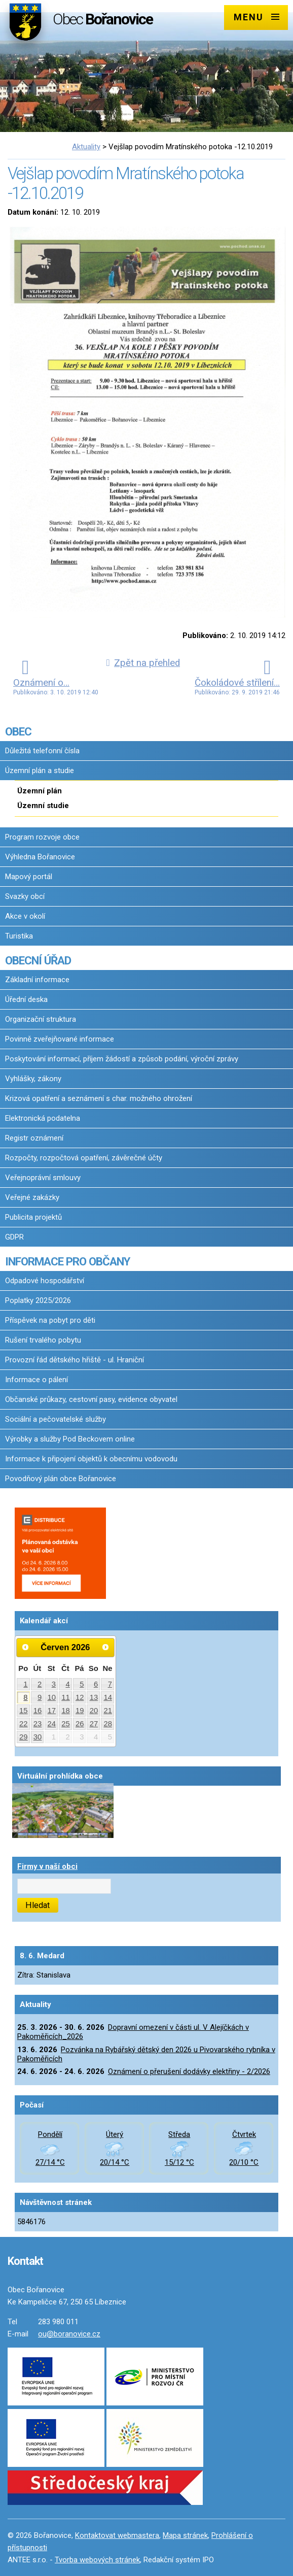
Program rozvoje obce (42, 837)
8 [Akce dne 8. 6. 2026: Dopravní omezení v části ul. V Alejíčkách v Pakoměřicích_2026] (25, 1697)
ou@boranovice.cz (69, 2333)
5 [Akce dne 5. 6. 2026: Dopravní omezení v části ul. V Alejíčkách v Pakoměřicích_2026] (82, 1684)
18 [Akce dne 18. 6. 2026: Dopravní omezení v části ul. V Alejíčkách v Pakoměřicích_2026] (65, 1711)
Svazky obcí (25, 896)
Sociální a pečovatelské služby (55, 1419)
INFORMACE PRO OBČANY (67, 1261)
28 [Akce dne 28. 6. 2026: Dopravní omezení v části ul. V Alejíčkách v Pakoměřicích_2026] (107, 1724)
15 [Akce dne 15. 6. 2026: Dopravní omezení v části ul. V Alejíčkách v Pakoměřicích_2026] (23, 1711)
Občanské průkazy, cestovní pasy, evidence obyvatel (91, 1399)
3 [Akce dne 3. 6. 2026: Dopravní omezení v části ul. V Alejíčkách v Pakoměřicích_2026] (54, 1684)
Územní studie (43, 805)
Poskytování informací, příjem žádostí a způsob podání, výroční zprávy (121, 1058)
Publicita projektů (33, 1217)
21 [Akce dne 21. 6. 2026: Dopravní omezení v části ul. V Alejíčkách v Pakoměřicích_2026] (107, 1711)
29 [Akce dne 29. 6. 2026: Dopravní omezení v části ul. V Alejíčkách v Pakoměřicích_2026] (23, 1737)
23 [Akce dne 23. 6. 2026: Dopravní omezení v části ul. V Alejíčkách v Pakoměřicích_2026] (37, 1724)
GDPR (14, 1237)
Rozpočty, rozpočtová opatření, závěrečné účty (83, 1157)
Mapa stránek (185, 2535)
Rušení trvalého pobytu (43, 1340)
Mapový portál (28, 876)
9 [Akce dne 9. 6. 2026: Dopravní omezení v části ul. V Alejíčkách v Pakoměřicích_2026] (40, 1697)
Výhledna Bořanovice (40, 856)
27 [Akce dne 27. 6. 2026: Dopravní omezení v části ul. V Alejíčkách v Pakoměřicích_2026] (94, 1724)
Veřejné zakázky (32, 1197)
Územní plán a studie (39, 770)
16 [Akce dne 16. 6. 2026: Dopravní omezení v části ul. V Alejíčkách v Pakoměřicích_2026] (37, 1711)
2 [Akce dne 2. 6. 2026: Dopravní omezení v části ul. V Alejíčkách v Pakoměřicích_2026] (40, 1684)
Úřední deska (26, 999)
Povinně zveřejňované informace (59, 1039)
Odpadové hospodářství (44, 1280)
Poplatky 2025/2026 (38, 1300)
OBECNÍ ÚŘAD (38, 960)
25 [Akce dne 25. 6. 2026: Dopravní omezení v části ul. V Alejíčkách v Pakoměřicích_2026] (65, 1724)
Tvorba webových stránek (97, 2559)
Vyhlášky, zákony (33, 1078)
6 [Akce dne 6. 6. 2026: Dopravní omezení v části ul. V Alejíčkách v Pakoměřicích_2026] (96, 1684)
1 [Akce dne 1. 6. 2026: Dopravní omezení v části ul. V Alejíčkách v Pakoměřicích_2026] (25, 1684)
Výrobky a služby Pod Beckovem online (70, 1439)
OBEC (18, 731)
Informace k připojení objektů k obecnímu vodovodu (91, 1458)
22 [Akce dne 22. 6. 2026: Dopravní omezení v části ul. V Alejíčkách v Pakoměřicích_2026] (23, 1724)
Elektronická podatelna (42, 1118)
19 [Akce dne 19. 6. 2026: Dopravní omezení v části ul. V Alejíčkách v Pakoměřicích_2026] (80, 1711)
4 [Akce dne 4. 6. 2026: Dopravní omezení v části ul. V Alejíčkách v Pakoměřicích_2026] (67, 1684)
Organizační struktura (40, 1019)
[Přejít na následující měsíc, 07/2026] (105, 1647)
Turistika (19, 936)
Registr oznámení (34, 1138)
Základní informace (37, 979)
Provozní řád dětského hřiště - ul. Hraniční (74, 1359)
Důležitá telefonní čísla (42, 750)
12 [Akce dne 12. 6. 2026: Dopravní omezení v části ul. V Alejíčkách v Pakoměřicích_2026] (80, 1697)
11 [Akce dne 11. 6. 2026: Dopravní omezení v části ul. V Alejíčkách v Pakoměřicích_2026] (65, 1697)
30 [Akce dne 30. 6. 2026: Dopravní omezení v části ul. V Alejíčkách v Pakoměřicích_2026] (37, 1737)
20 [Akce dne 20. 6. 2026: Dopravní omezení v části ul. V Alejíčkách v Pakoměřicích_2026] (94, 1711)
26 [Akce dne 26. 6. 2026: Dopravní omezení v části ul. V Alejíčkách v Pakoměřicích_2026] (80, 1724)
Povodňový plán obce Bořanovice (60, 1478)
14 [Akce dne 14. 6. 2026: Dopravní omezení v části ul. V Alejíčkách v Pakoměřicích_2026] (107, 1697)
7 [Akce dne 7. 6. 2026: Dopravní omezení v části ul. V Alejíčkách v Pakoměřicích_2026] (110, 1684)
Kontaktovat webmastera (117, 2535)
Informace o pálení (36, 1379)
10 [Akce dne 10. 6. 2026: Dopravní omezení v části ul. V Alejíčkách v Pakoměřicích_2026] (52, 1697)
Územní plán (39, 790)
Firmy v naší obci (47, 1866)
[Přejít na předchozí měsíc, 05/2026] (25, 1647)
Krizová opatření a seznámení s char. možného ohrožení (98, 1098)
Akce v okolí (25, 916)
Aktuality (86, 146)
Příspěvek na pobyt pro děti (50, 1320)
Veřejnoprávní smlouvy (43, 1177)
